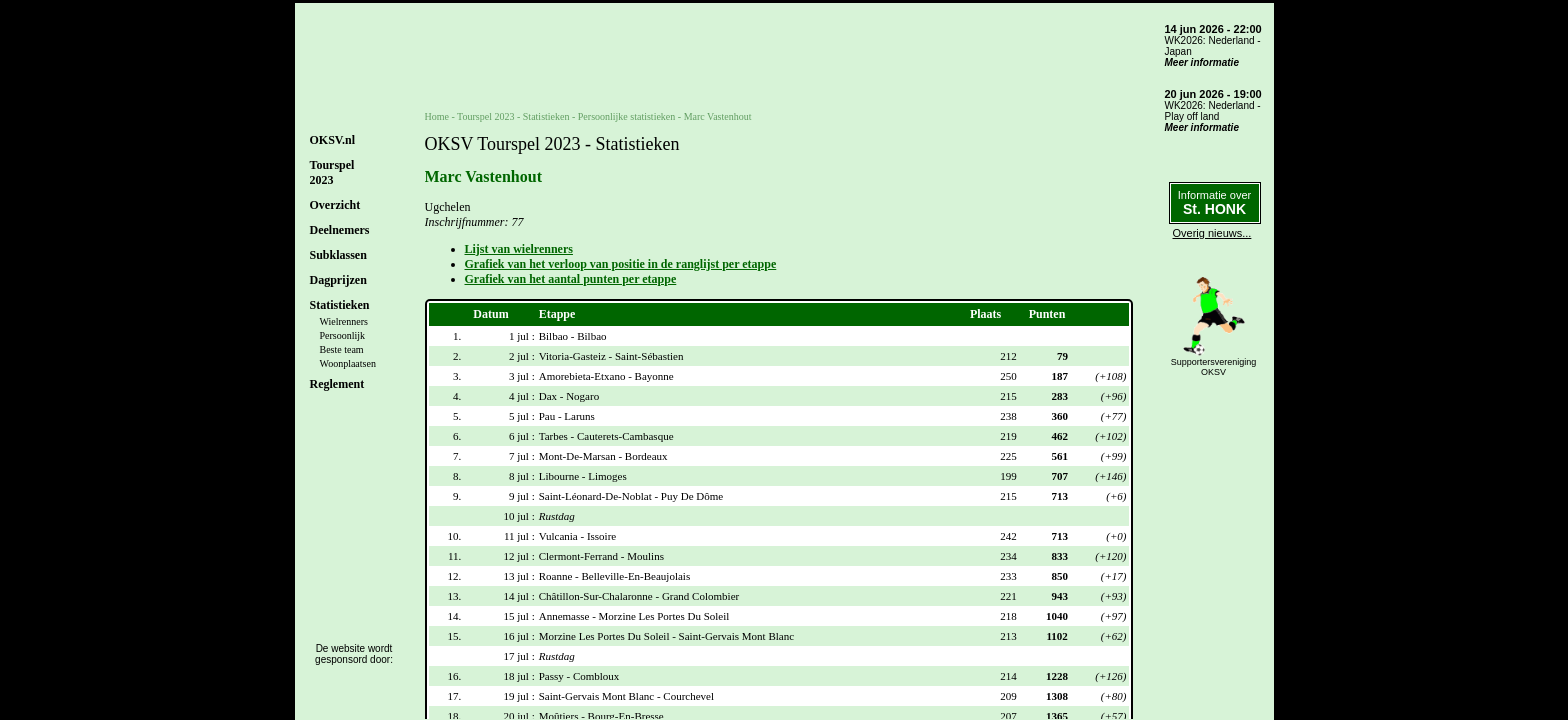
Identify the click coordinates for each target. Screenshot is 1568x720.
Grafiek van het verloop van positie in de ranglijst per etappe (621, 264)
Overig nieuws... (1212, 233)
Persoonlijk (343, 335)
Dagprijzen (338, 280)
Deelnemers (340, 230)
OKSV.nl (332, 140)
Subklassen (338, 255)
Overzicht (335, 205)
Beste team (342, 349)
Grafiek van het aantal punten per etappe (571, 279)
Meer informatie (1202, 62)
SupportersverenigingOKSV (1214, 367)
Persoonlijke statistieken (627, 116)
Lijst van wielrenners (519, 249)
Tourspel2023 (332, 172)
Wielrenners (344, 321)
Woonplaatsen (348, 363)
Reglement (337, 384)
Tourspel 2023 (485, 116)
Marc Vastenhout (718, 116)
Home (437, 116)
